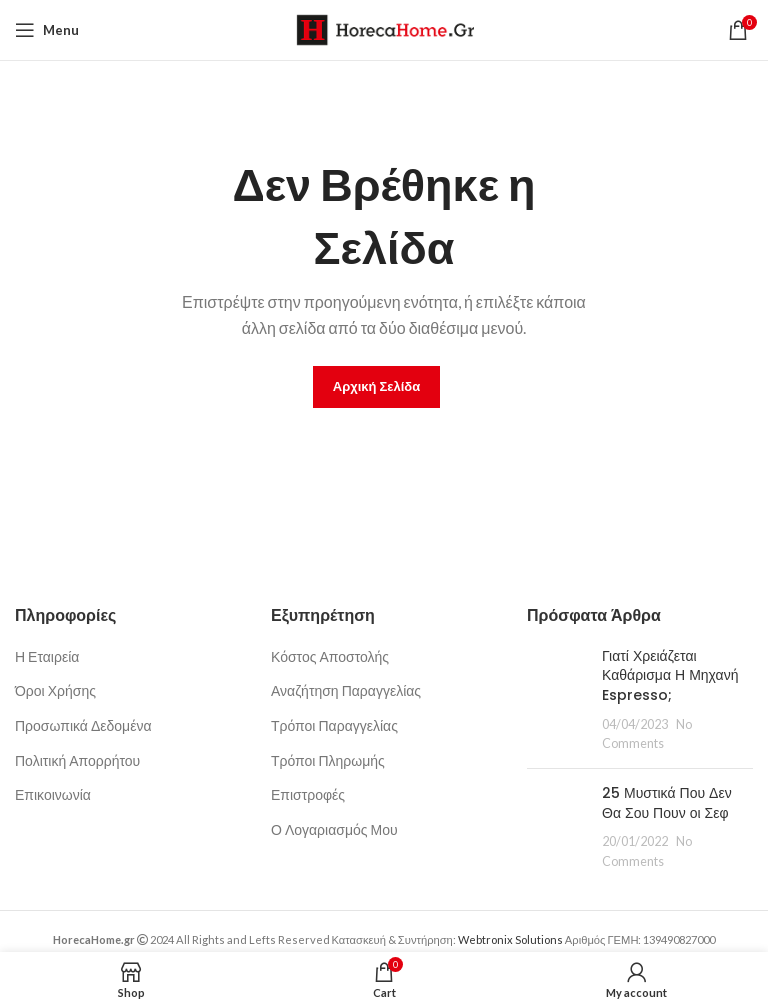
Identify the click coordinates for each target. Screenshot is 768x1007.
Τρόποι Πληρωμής (328, 760)
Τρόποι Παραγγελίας (334, 725)
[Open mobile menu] (47, 30)
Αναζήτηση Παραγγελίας (346, 690)
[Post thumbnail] (557, 700)
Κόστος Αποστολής (330, 656)
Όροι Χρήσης (55, 690)
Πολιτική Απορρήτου (77, 760)
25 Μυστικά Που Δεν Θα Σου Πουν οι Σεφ (667, 803)
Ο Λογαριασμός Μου (334, 829)
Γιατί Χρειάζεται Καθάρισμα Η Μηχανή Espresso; (670, 675)
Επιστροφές (308, 794)
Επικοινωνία (53, 794)
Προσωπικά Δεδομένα (83, 725)
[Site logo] (384, 28)
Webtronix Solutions (510, 939)
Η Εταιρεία (47, 656)
